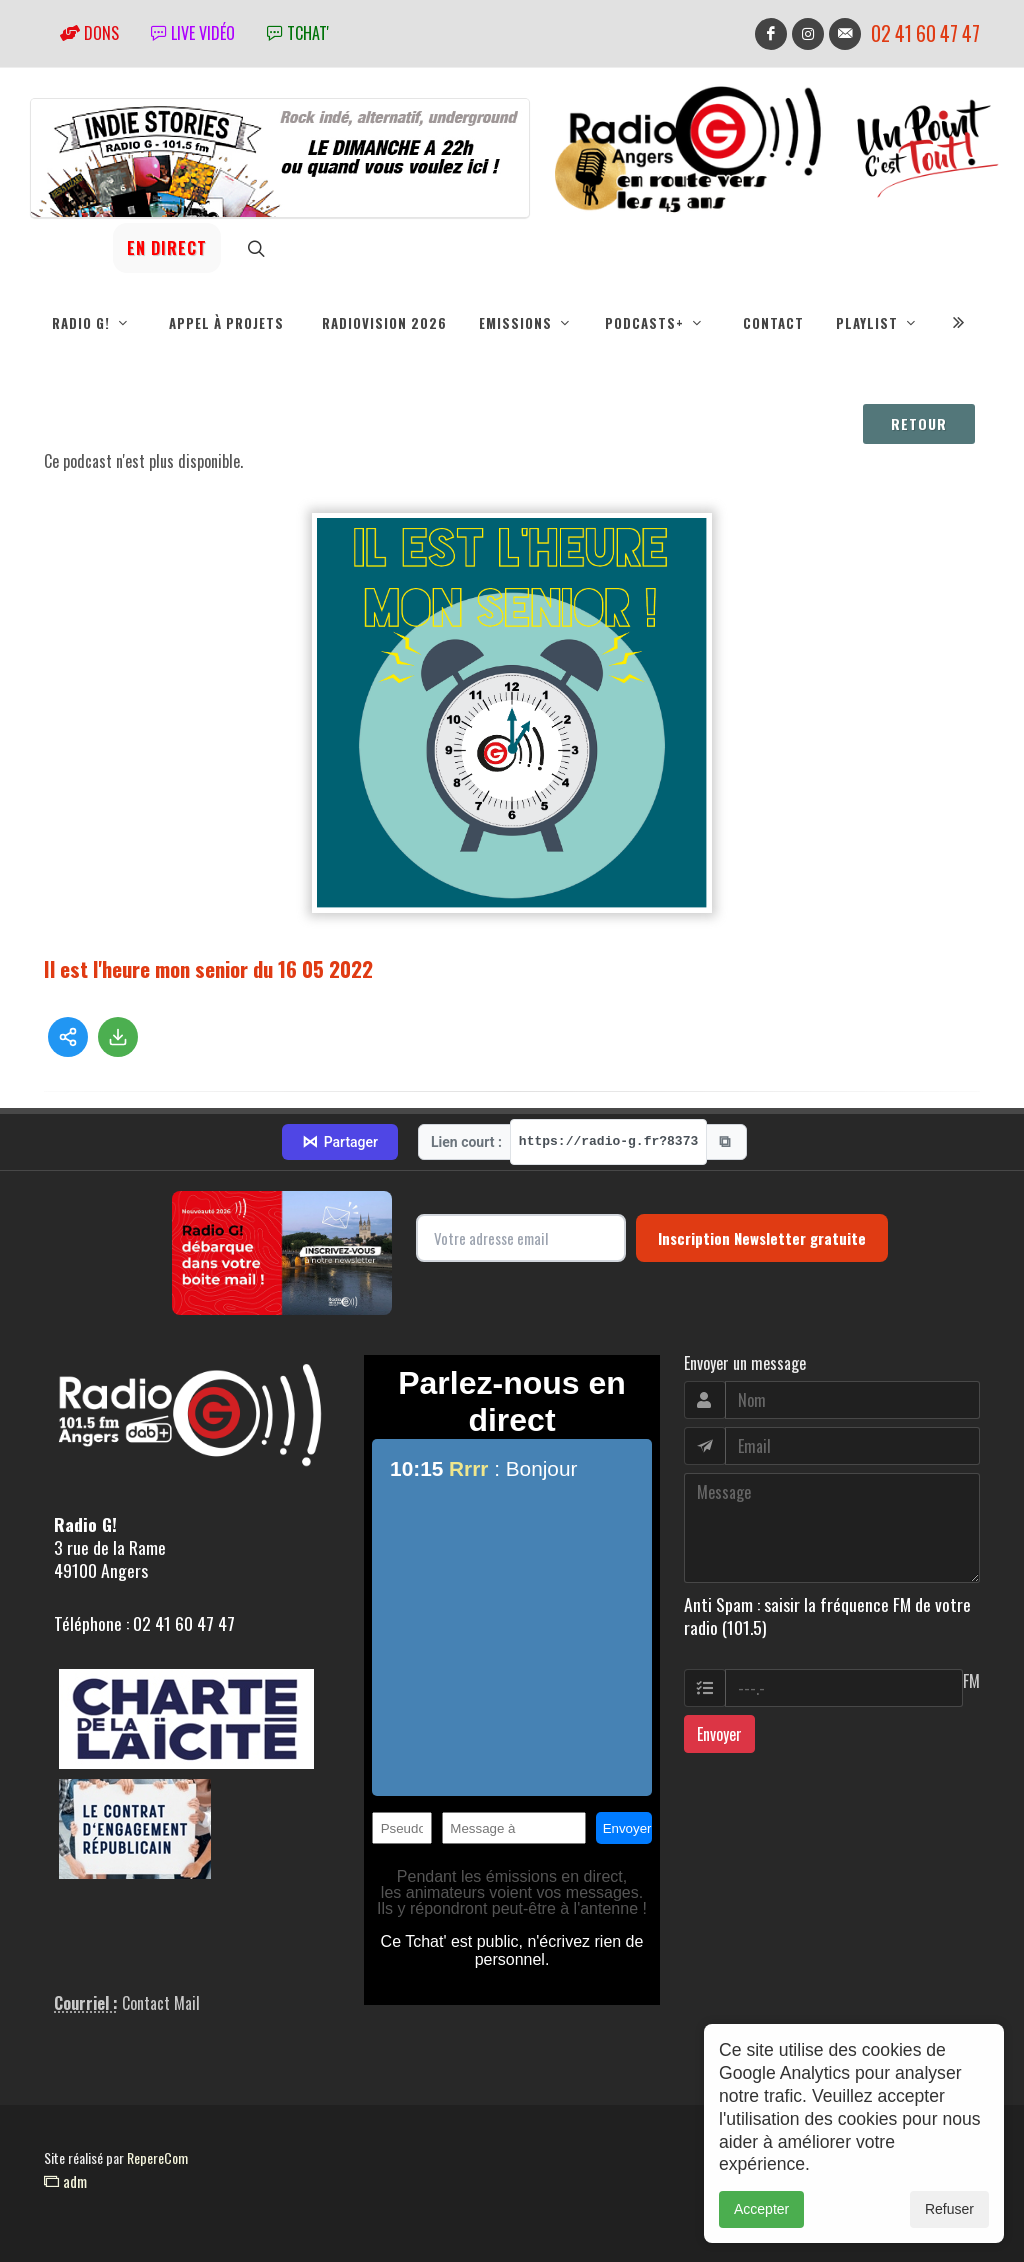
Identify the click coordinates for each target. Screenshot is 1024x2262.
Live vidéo (193, 33)
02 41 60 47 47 (925, 33)
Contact (773, 323)
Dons (89, 33)
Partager (340, 1142)
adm (65, 2181)
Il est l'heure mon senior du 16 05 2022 (208, 968)
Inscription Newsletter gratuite (762, 1238)
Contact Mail (161, 2003)
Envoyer (719, 1734)
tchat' (298, 33)
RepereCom (157, 2157)
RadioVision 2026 (384, 323)
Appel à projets (226, 323)
